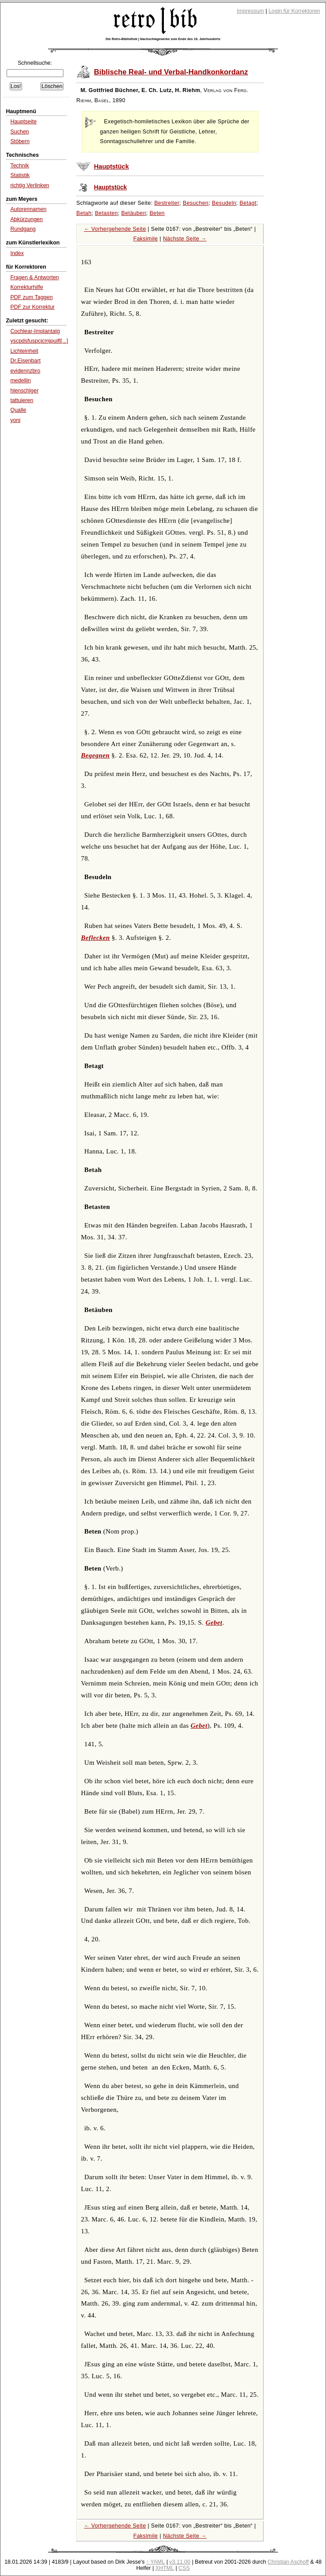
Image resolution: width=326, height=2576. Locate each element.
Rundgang (23, 229)
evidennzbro (25, 371)
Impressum (250, 11)
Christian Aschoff (287, 2562)
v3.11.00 (179, 2562)
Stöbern (20, 141)
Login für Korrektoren (294, 11)
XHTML (165, 2568)
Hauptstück (111, 166)
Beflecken (95, 937)
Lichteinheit (24, 351)
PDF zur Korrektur (32, 307)
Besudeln (224, 203)
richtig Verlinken (29, 185)
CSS (184, 2568)
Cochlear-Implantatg (34, 331)
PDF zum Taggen (31, 297)
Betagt (248, 203)
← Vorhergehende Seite (115, 229)
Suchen (19, 132)
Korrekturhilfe (26, 287)
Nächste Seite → (185, 239)
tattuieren (21, 400)
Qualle (18, 410)
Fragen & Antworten (34, 277)
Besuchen (195, 203)
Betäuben (133, 213)
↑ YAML (155, 2562)
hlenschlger (24, 391)
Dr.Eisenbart (25, 361)
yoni (15, 420)
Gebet (214, 1622)
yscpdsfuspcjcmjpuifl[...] (39, 341)
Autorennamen (28, 209)
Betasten (106, 213)
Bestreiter (166, 203)
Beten (156, 213)
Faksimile (145, 239)
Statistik (20, 175)
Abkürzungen (26, 219)
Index (17, 253)
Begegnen (95, 755)
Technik (19, 166)
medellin (20, 380)
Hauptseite (23, 121)
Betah (83, 213)
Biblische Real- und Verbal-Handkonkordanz (171, 72)
